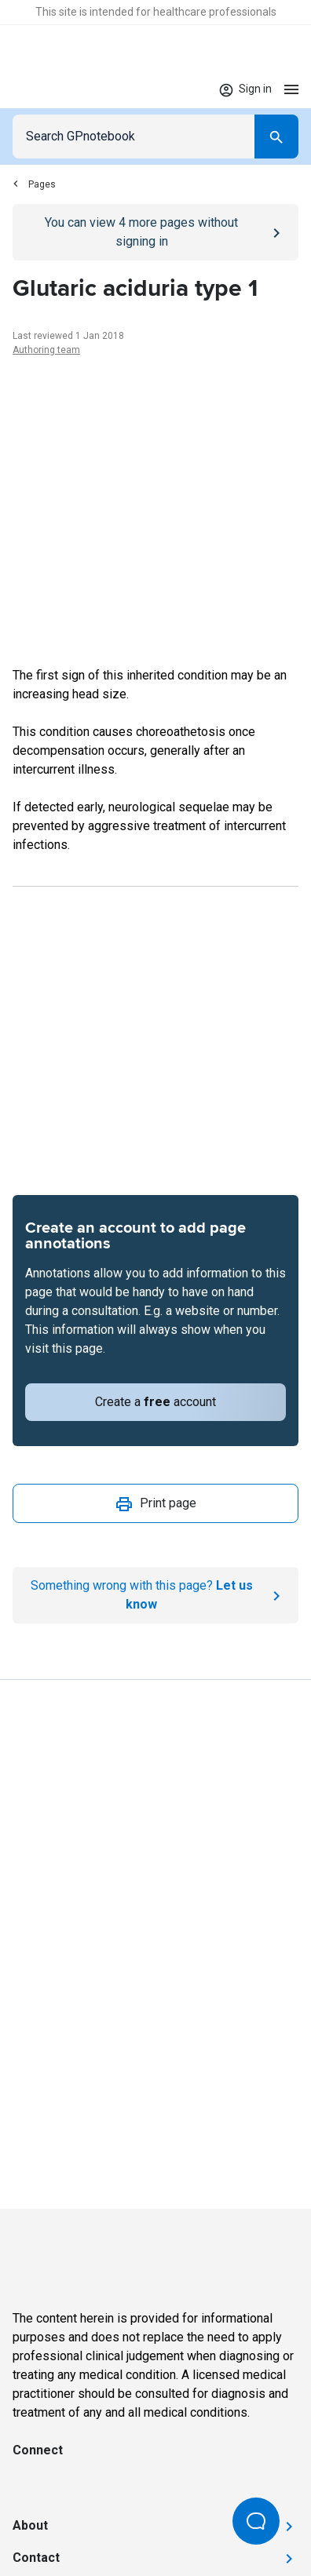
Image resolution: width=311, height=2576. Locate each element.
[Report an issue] (155, 1595)
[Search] (276, 136)
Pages (34, 184)
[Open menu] (291, 89)
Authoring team (46, 349)
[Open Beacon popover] (256, 2521)
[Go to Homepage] (58, 89)
